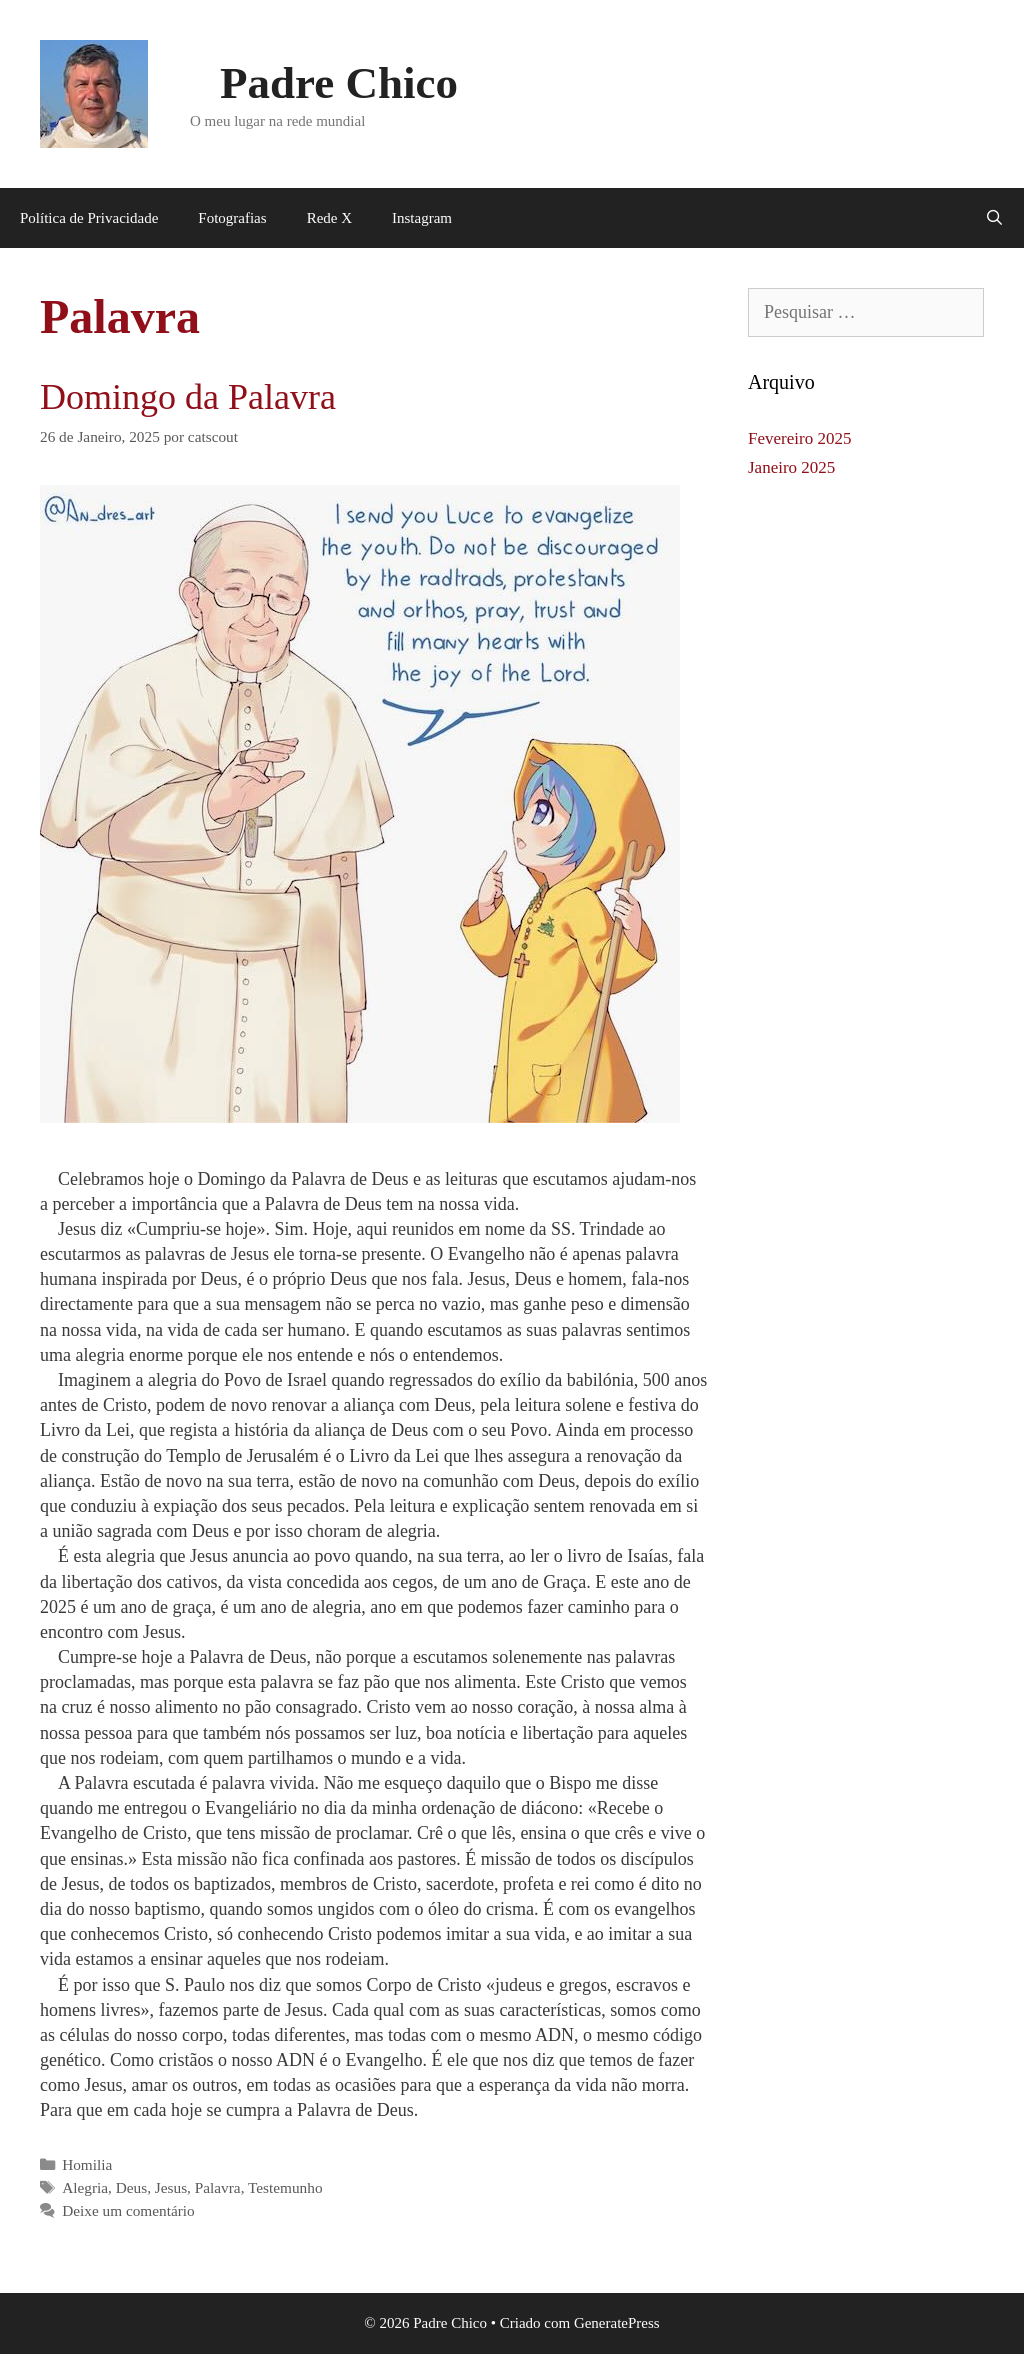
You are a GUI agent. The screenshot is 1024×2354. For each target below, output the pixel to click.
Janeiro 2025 (791, 467)
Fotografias (232, 218)
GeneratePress (617, 2323)
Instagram (422, 218)
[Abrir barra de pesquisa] (994, 218)
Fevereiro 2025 (799, 438)
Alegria (85, 2187)
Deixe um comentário (128, 2210)
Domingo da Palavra (188, 397)
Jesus (171, 2187)
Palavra (218, 2187)
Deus (131, 2187)
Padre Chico (339, 83)
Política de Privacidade (89, 218)
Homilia (87, 2164)
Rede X (329, 218)
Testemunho (285, 2187)
